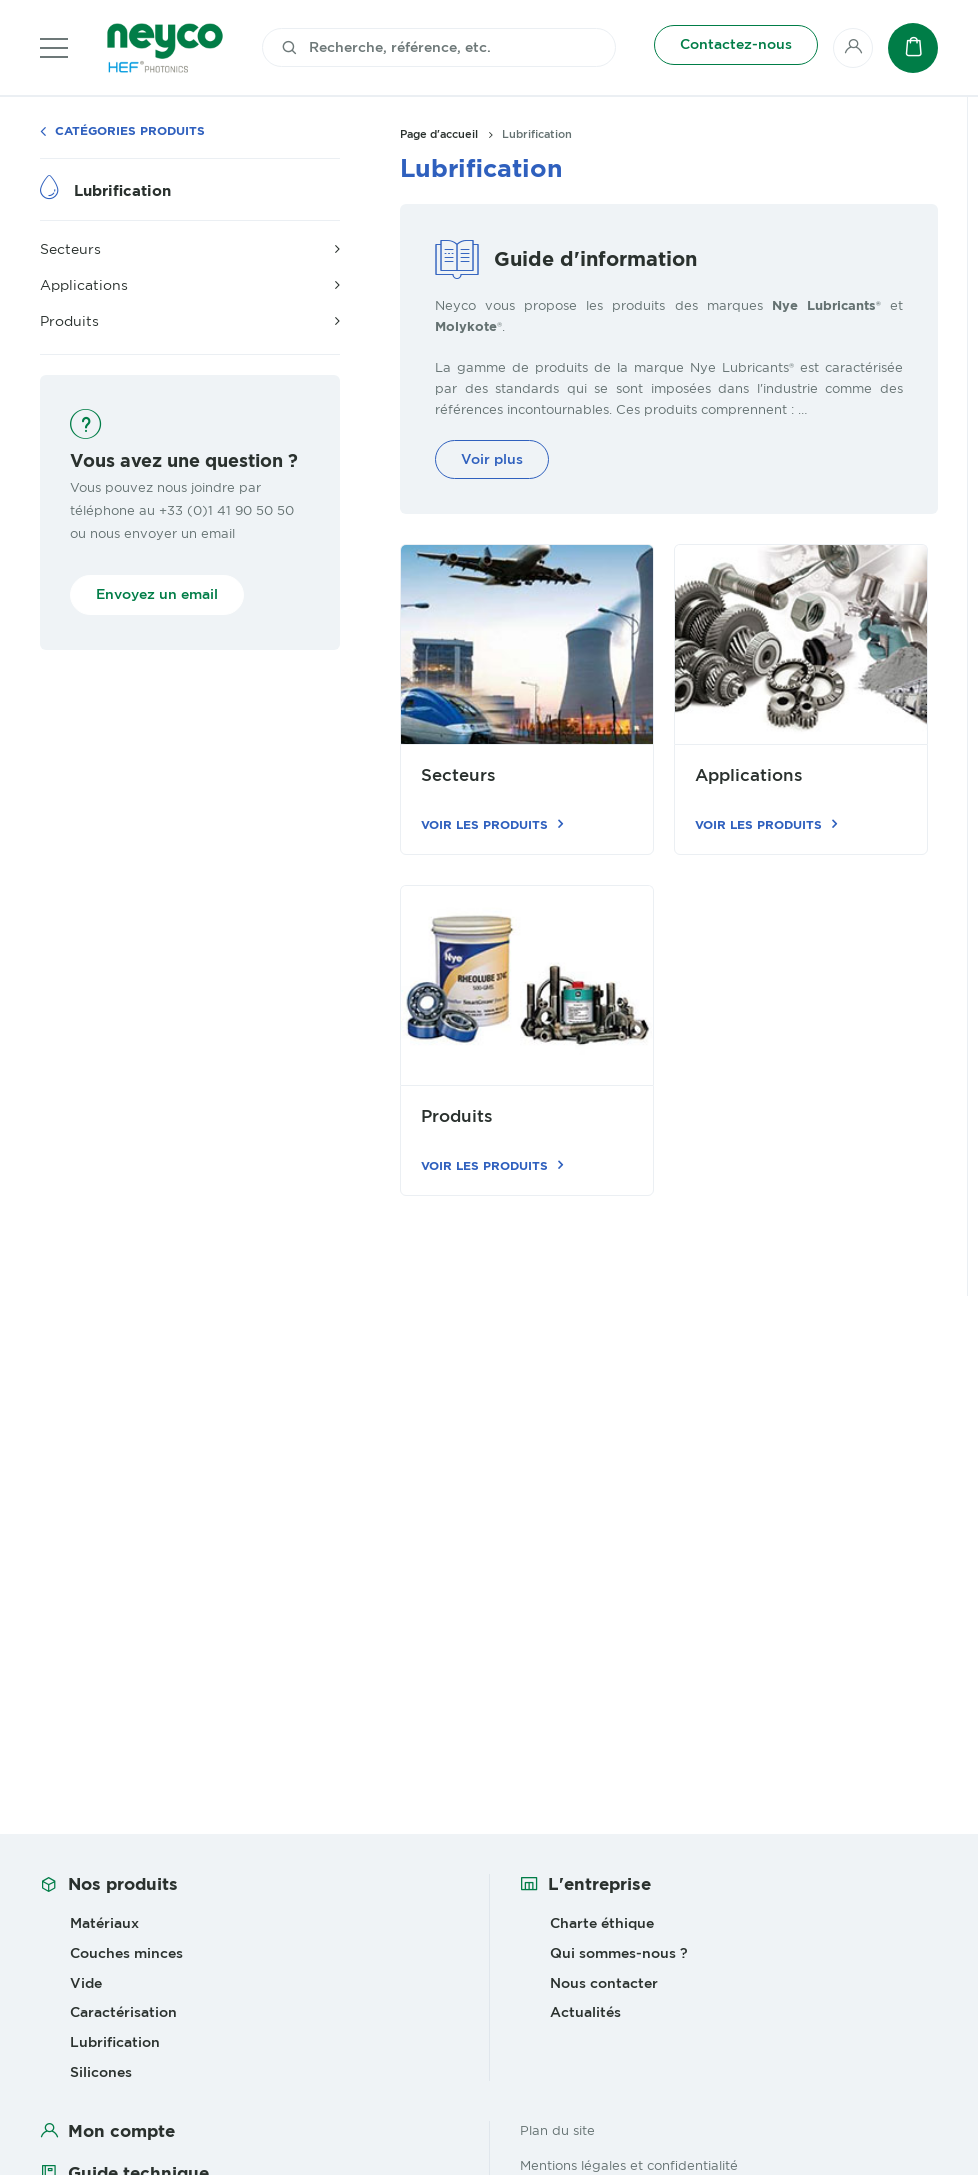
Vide (86, 1983)
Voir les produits (484, 825)
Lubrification (122, 191)
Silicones (101, 2072)
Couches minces (126, 1953)
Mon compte (121, 2131)
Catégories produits (130, 131)
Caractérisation (123, 2012)
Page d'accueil (439, 134)
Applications (749, 775)
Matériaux (104, 1923)
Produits (457, 1116)
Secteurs (458, 775)
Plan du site (557, 2130)
